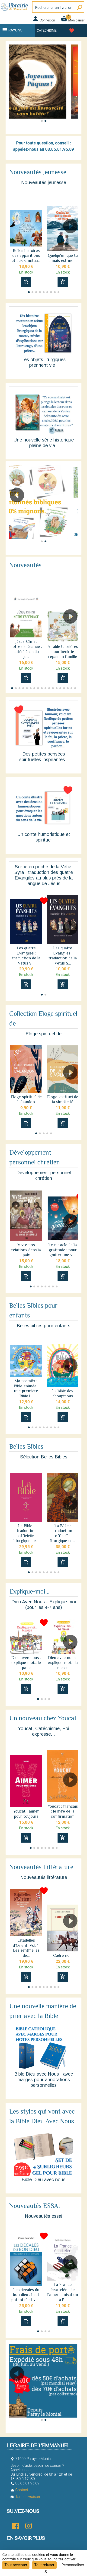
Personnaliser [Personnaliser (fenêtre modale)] (72, 2565)
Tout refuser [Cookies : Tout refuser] (44, 2565)
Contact (19, 2490)
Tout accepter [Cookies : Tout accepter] (15, 2565)
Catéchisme (47, 30)
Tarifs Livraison (25, 2496)
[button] (72, 87)
